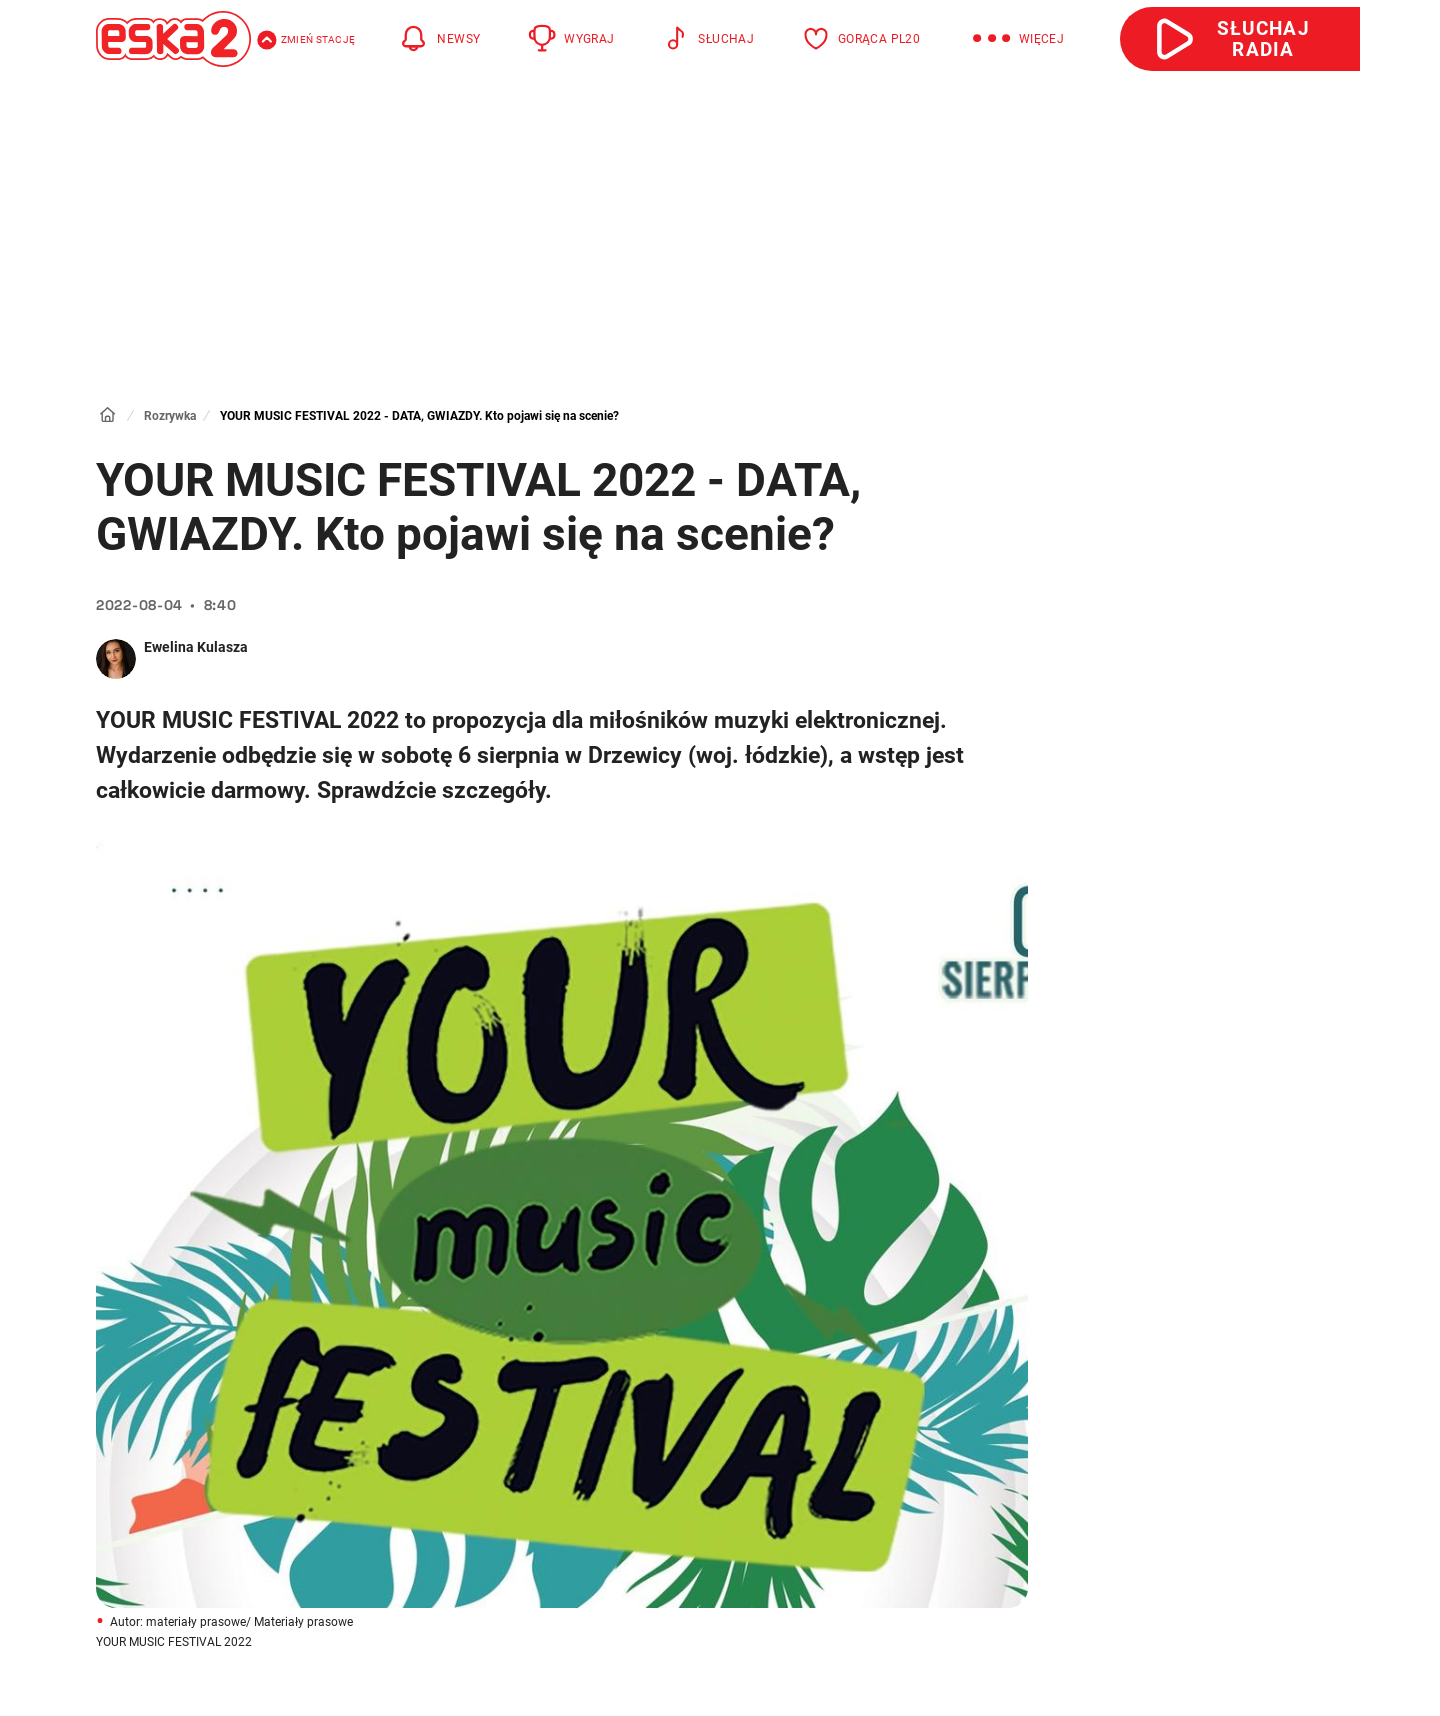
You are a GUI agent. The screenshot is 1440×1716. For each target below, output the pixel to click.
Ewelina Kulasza (196, 647)
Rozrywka (170, 416)
